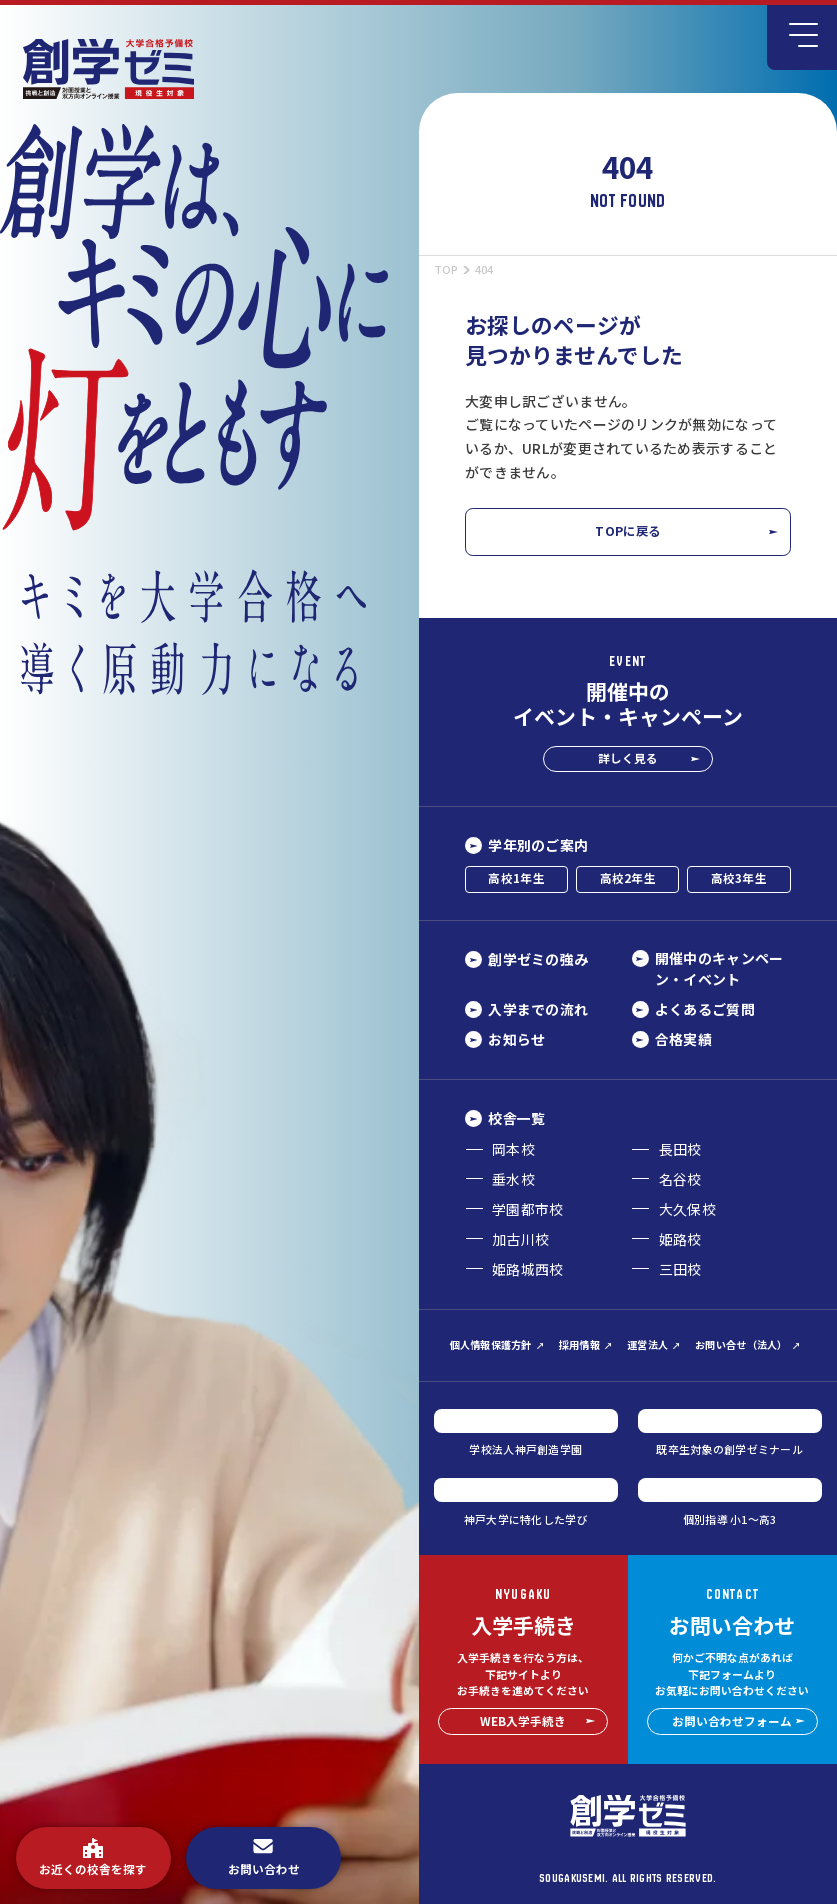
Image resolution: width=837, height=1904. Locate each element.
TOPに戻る (686, 531)
